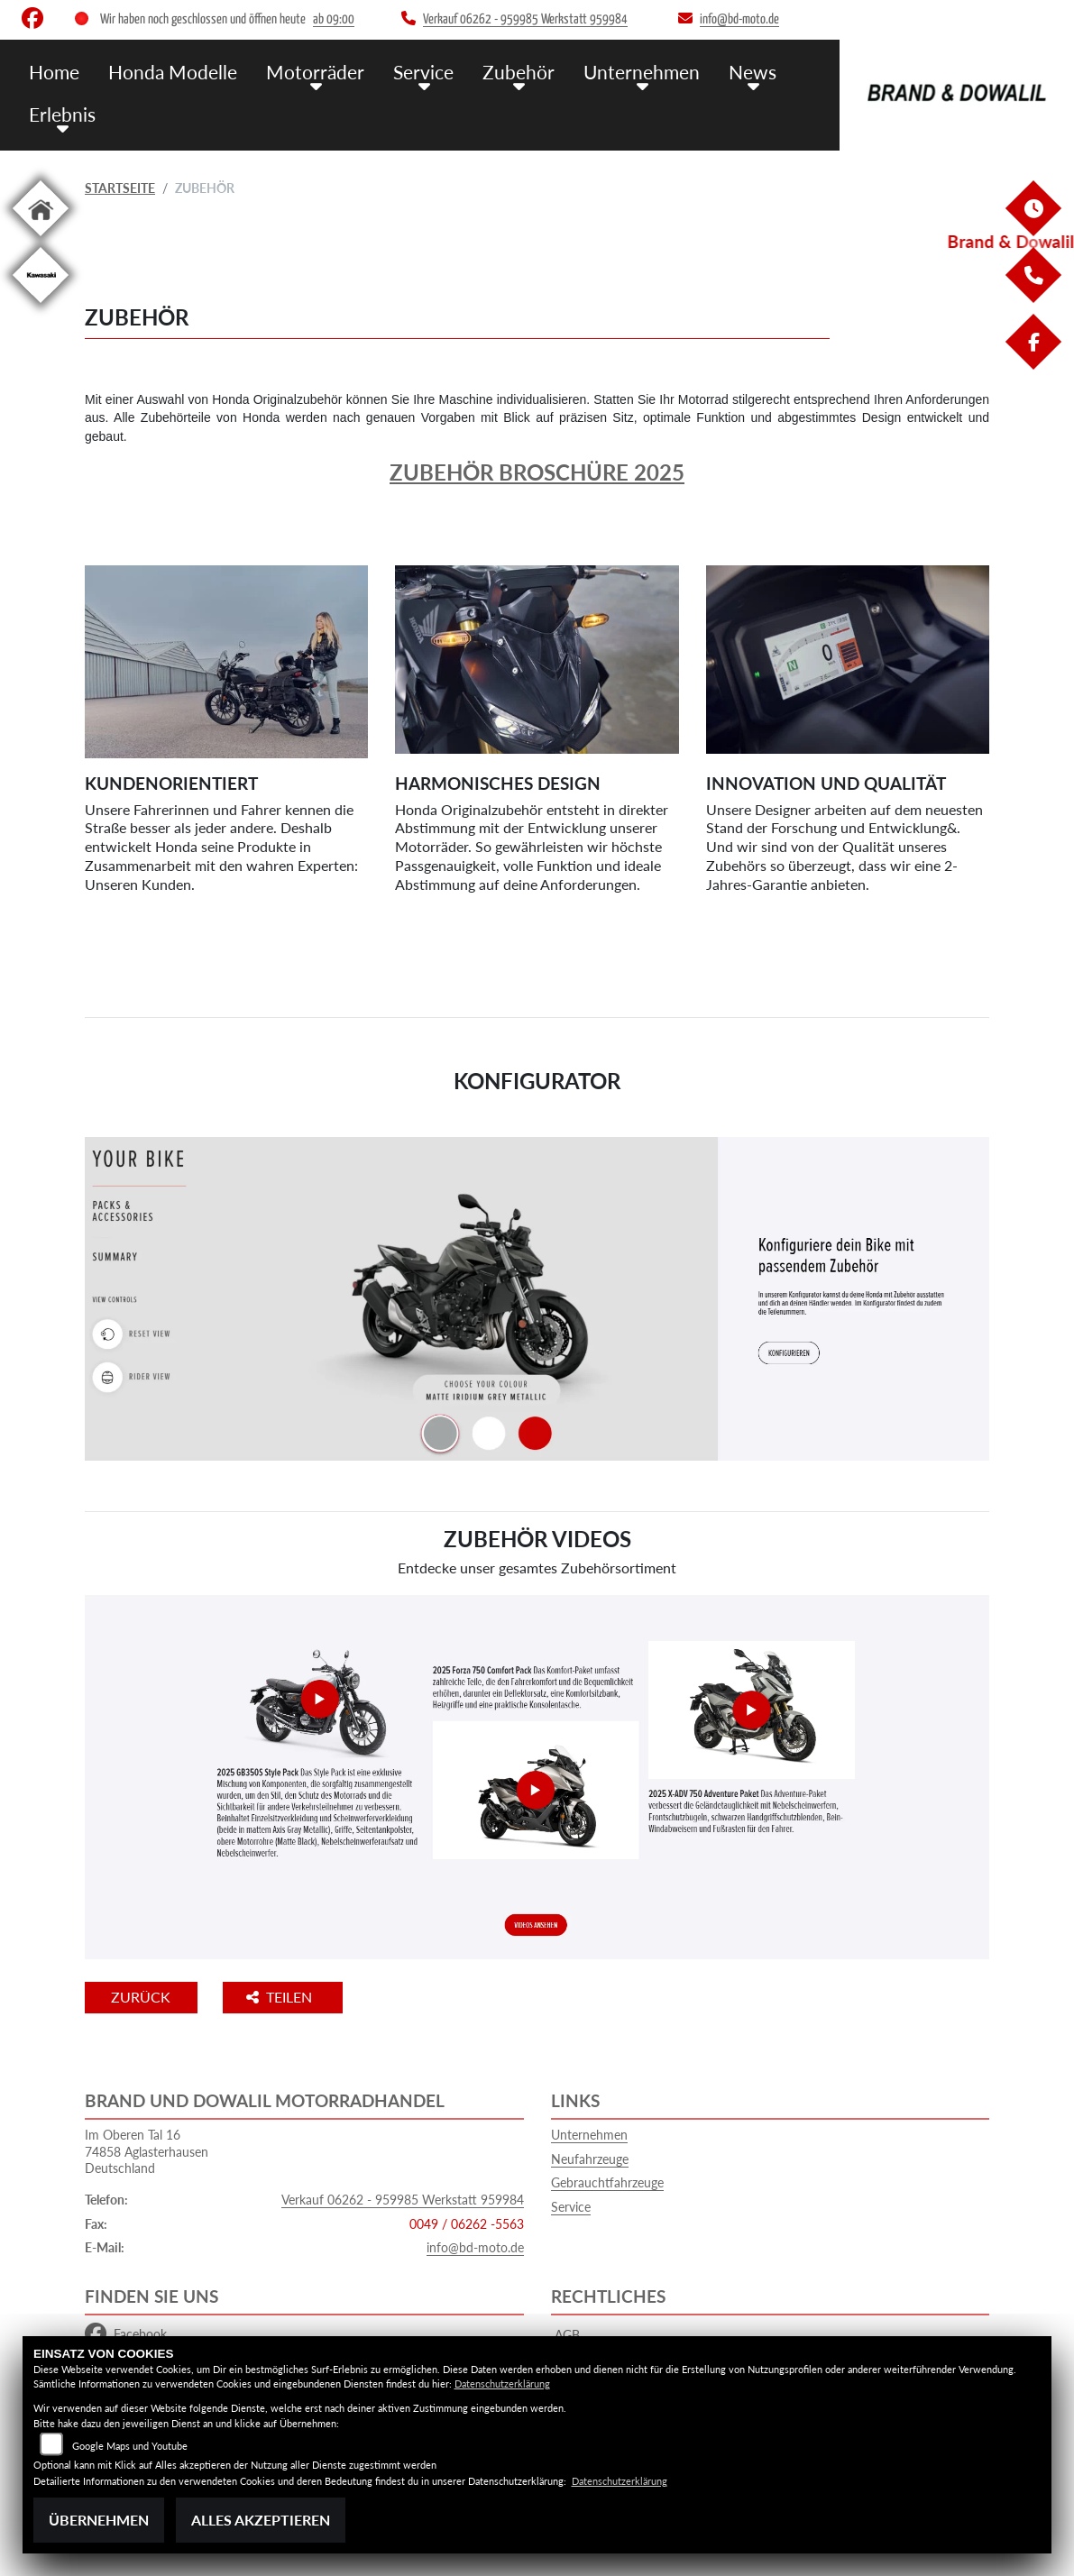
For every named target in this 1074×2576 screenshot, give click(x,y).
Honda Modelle (163, 70)
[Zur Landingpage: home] (40, 239)
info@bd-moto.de (475, 2247)
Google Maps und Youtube (130, 2446)
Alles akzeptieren (260, 2519)
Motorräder (295, 70)
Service (395, 70)
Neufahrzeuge (590, 2159)
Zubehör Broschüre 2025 (537, 472)
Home (52, 70)
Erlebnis (59, 110)
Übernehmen (99, 2519)
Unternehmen (599, 70)
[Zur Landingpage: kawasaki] (40, 306)
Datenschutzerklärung (502, 2383)
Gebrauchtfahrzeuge (607, 2182)
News (702, 70)
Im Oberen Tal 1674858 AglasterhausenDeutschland (146, 2151)
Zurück (159, 1996)
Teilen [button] (318, 1996)
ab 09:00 (333, 19)
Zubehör (484, 70)
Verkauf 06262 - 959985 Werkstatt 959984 (402, 2199)
